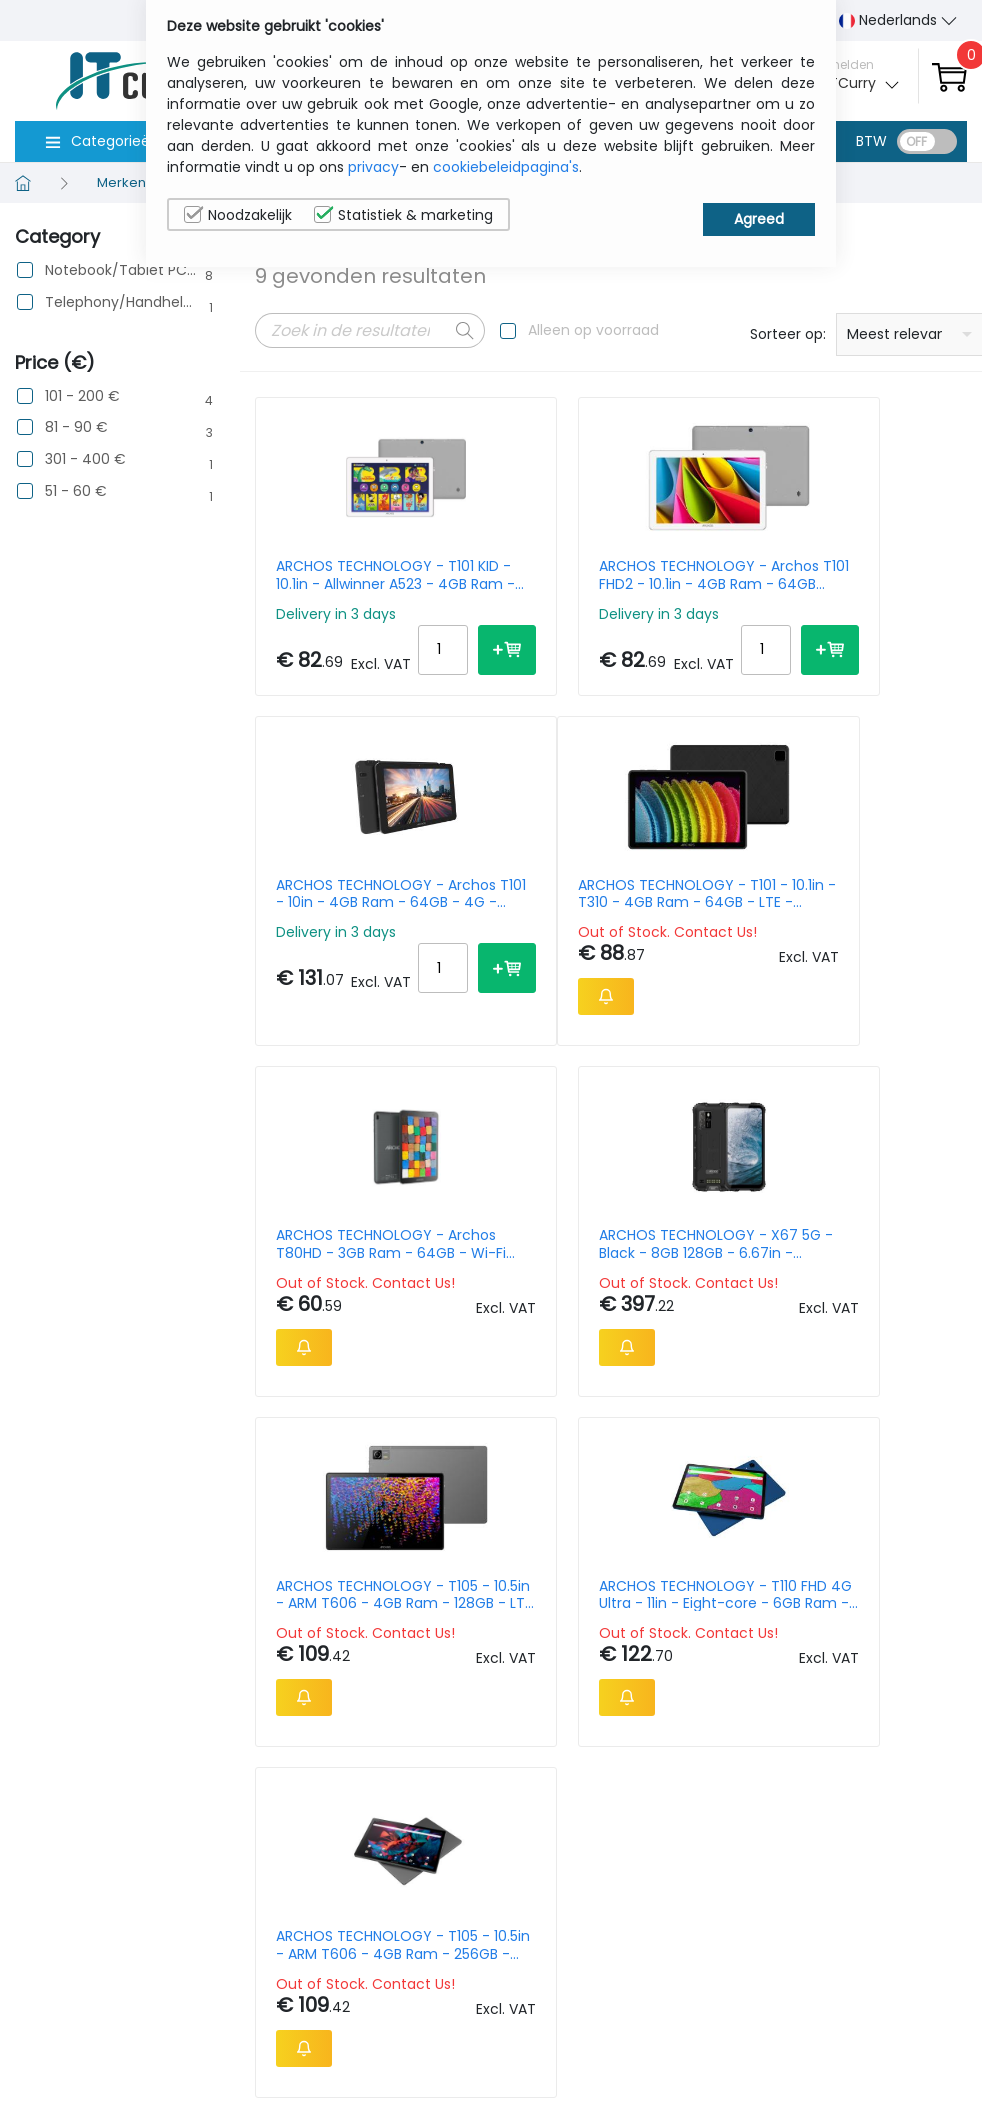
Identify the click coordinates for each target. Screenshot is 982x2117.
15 (835, 1535)
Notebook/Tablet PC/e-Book (121, 270)
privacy (373, 167)
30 (908, 1535)
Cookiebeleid (899, 1913)
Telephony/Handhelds (121, 302)
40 (947, 1535)
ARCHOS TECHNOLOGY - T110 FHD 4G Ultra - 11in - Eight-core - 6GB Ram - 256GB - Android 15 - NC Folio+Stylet (597, 1290)
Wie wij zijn (776, 1882)
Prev (281, 1539)
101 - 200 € (82, 396)
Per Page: (743, 1535)
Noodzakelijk (238, 215)
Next (373, 1539)
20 (870, 1535)
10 (801, 1535)
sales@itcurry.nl (569, 1900)
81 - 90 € (76, 427)
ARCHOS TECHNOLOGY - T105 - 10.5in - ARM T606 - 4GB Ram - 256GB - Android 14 (835, 1290)
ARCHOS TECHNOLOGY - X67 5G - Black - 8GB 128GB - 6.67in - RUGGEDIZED (835, 919)
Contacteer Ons (781, 1923)
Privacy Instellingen (893, 1975)
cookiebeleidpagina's (506, 167)
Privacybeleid (900, 1882)
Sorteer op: (788, 334)
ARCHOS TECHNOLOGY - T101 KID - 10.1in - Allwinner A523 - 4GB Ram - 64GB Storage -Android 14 (360, 575)
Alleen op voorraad (593, 330)
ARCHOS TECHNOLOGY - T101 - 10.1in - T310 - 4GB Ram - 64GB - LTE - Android (360, 919)
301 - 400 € (85, 459)
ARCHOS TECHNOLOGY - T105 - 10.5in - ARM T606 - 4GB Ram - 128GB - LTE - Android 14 (360, 1290)
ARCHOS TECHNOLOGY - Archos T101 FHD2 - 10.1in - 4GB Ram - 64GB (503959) (597, 575)
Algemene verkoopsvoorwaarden (817, 1975)
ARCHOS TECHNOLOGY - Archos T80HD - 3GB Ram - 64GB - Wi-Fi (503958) (597, 919)
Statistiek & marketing (403, 215)
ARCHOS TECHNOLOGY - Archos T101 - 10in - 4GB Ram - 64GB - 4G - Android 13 (835, 575)
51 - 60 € (76, 491)
